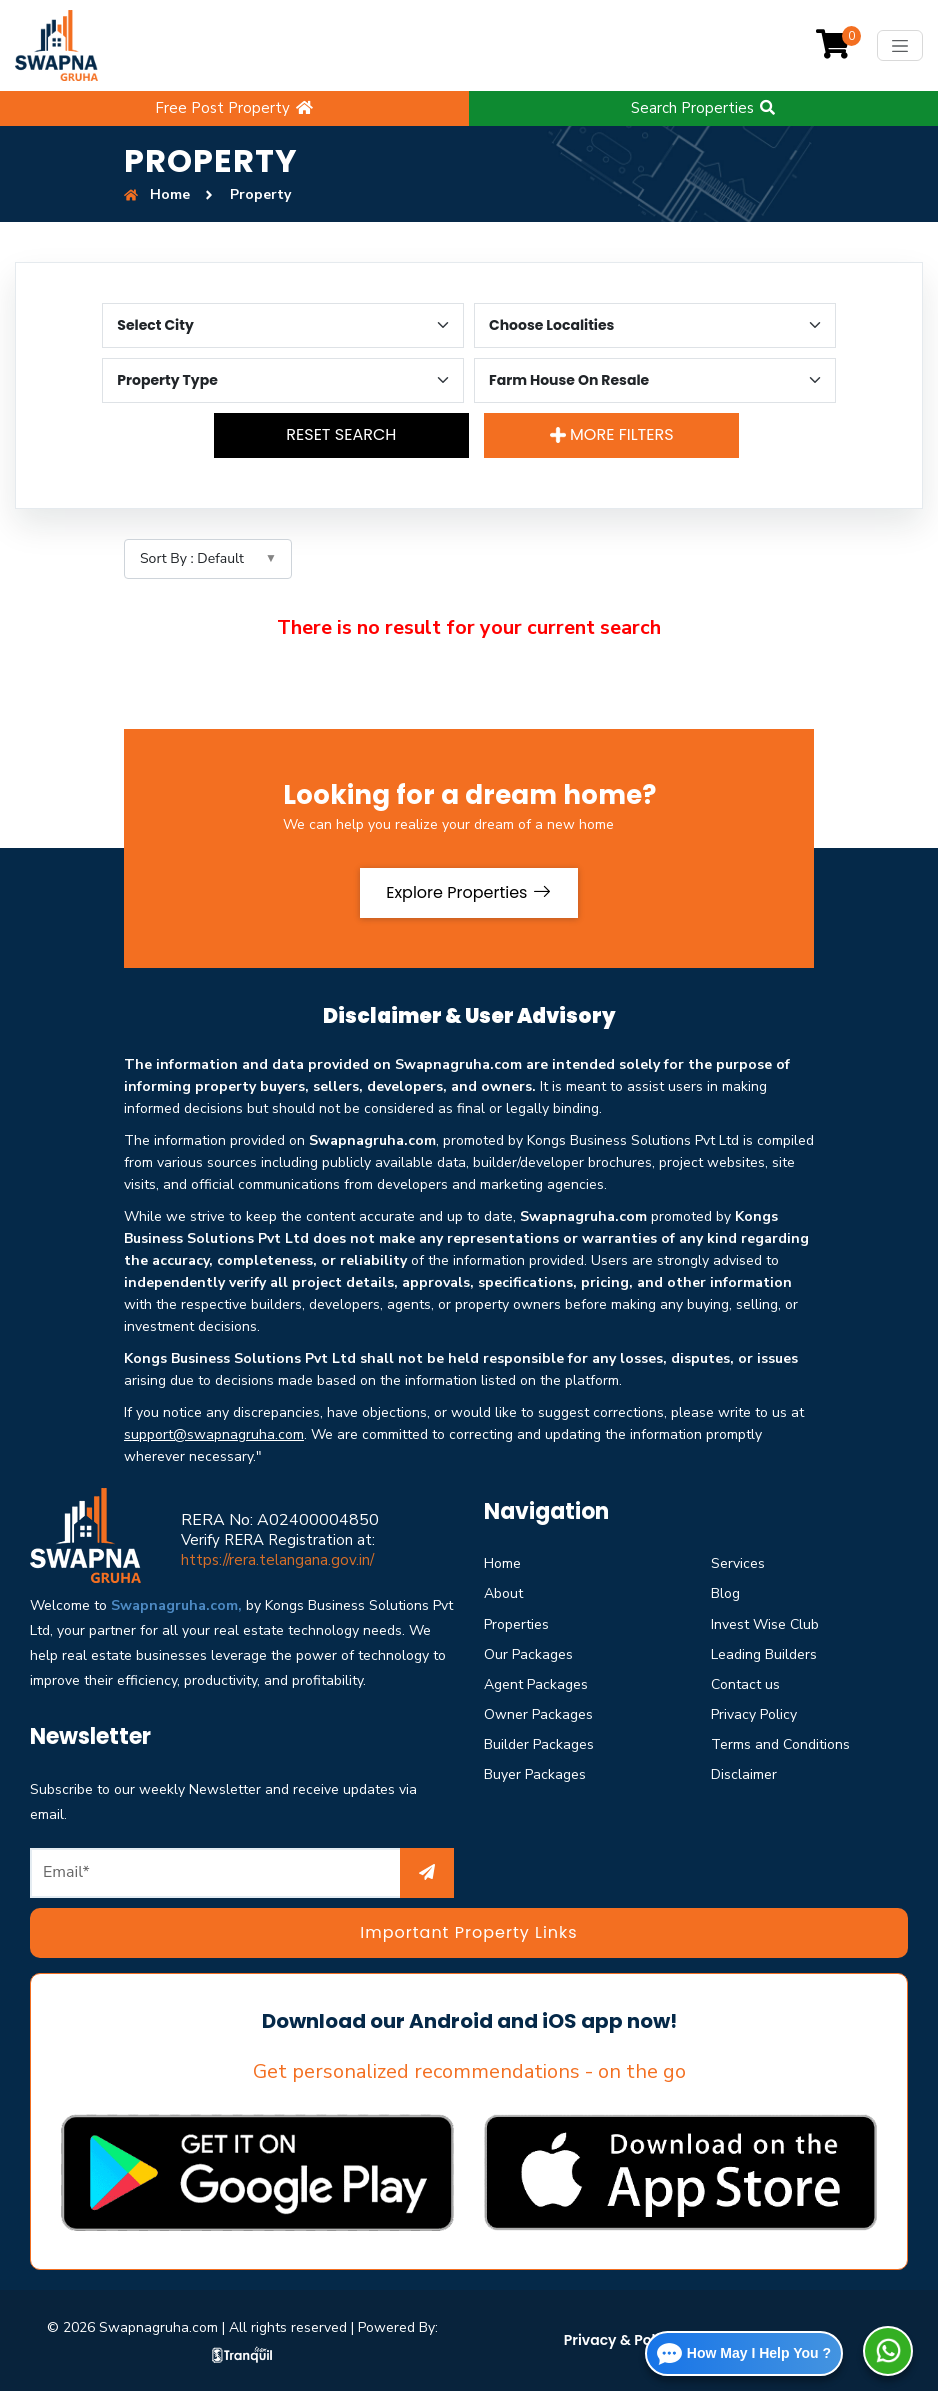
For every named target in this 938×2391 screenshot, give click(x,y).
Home (502, 1563)
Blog (725, 1593)
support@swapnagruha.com (214, 1434)
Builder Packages (539, 1744)
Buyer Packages (535, 1774)
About (503, 1593)
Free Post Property (235, 108)
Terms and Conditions (780, 1744)
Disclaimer (744, 1774)
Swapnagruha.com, (176, 1605)
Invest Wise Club (765, 1624)
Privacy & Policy (620, 2340)
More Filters (612, 434)
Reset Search (341, 434)
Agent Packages (536, 1684)
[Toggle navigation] (900, 45)
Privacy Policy (754, 1714)
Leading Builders (764, 1654)
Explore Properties (469, 892)
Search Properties (704, 108)
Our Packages (528, 1654)
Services (738, 1563)
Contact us (745, 1684)
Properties (516, 1624)
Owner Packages (538, 1714)
